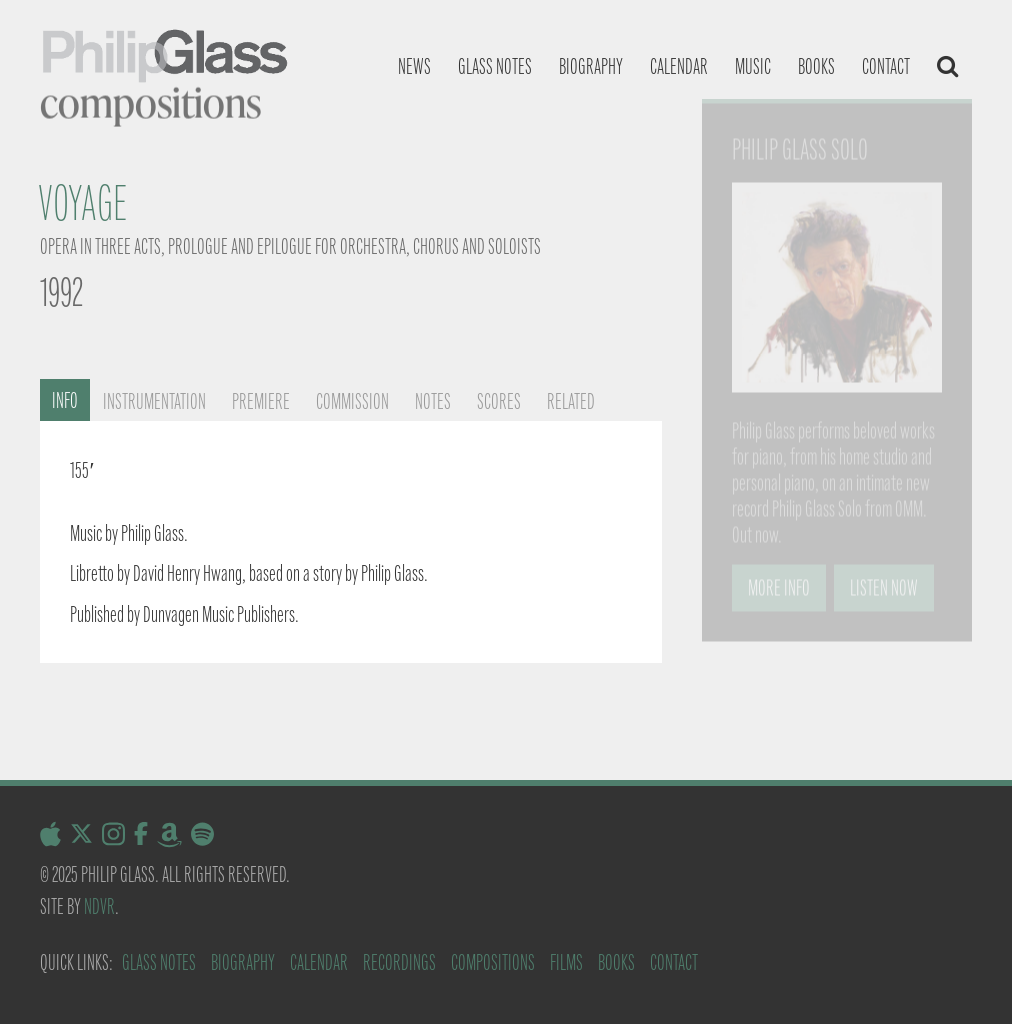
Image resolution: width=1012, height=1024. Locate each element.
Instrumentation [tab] (154, 401)
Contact (886, 66)
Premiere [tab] (261, 401)
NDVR (99, 906)
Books (816, 66)
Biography (591, 66)
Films (566, 962)
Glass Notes (159, 962)
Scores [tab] (499, 401)
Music (753, 66)
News (414, 66)
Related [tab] (571, 401)
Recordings (399, 962)
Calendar (679, 66)
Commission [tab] (352, 401)
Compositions (493, 962)
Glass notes (495, 66)
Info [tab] (65, 400)
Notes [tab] (433, 401)
